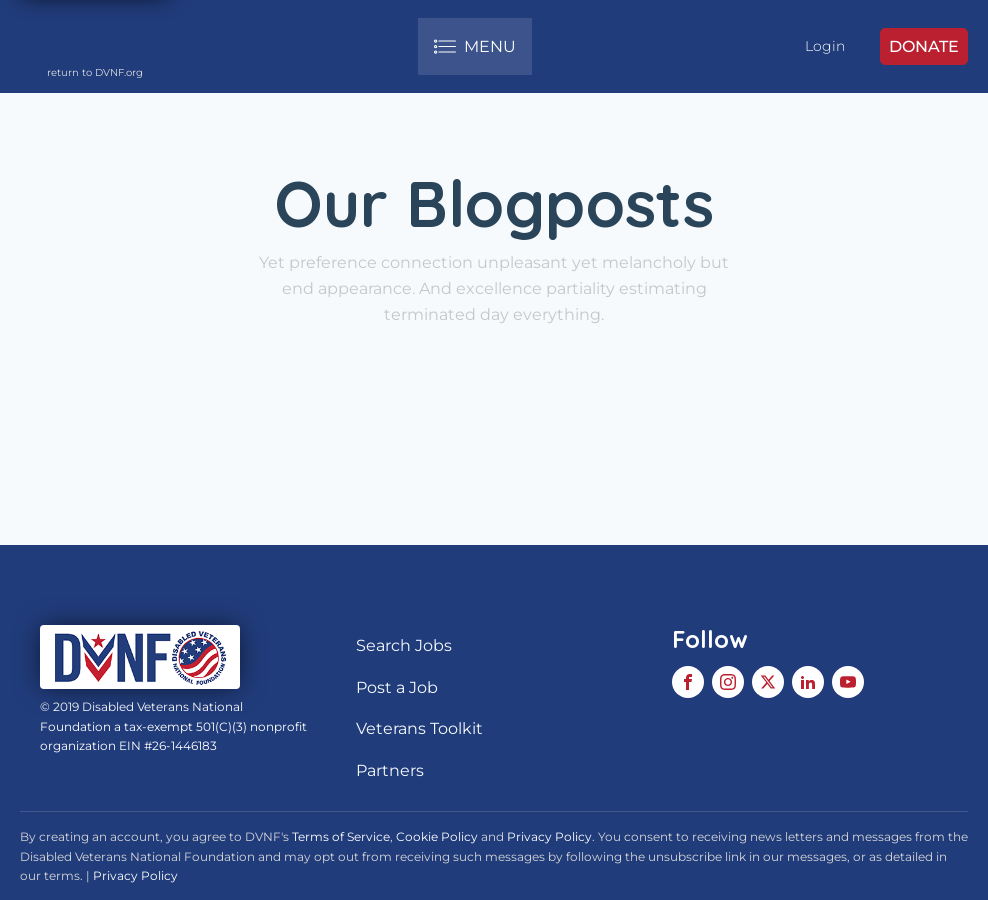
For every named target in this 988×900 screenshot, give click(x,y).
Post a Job (397, 687)
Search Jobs (404, 645)
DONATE (924, 46)
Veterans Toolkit (419, 728)
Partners (390, 770)
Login (825, 46)
